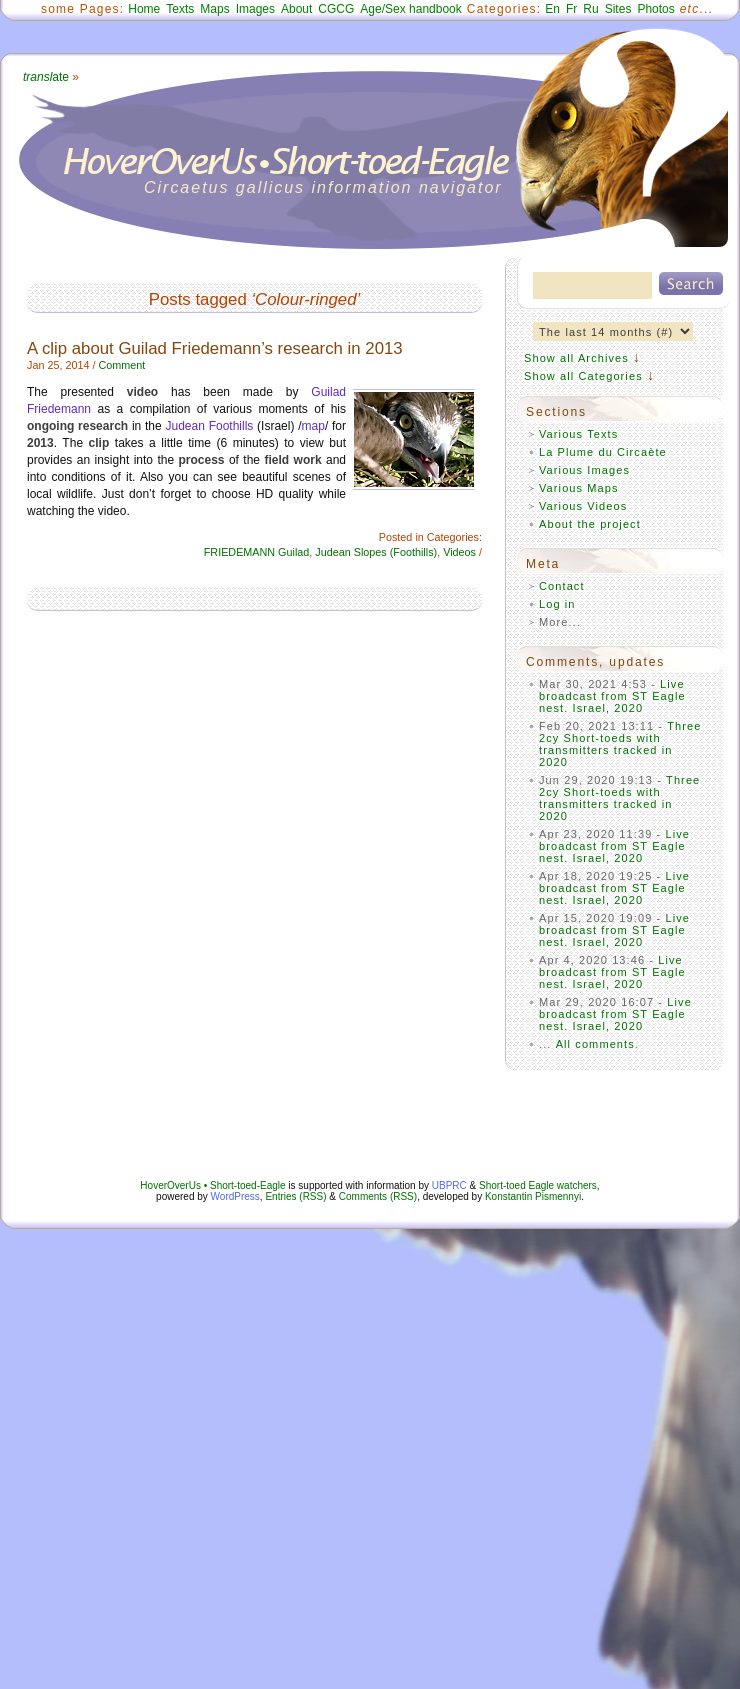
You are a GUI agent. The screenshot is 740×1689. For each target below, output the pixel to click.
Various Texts (578, 434)
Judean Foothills (210, 426)
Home (144, 9)
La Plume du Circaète (603, 452)
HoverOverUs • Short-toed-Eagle (212, 1185)
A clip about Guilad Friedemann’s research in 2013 (215, 348)
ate (46, 77)
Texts (180, 9)
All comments (595, 1044)
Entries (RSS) (295, 1196)
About (296, 9)
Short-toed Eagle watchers (538, 1185)
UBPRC (449, 1185)
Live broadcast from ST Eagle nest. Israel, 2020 (612, 696)
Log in (557, 604)
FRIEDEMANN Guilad (257, 552)
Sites (618, 9)
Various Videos (583, 506)
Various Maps (579, 488)
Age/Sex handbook (410, 9)
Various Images (584, 470)
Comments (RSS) (378, 1196)
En (552, 9)
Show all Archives (576, 358)
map (313, 426)
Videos (459, 552)
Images (255, 9)
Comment (121, 365)
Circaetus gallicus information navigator (323, 187)
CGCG (336, 9)
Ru (590, 9)
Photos (655, 9)
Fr (571, 9)
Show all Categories (583, 376)
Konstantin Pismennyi (533, 1196)
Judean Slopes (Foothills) (376, 552)
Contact (562, 586)
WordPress (235, 1196)
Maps (214, 9)
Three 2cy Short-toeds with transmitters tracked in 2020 (620, 744)
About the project (590, 524)
